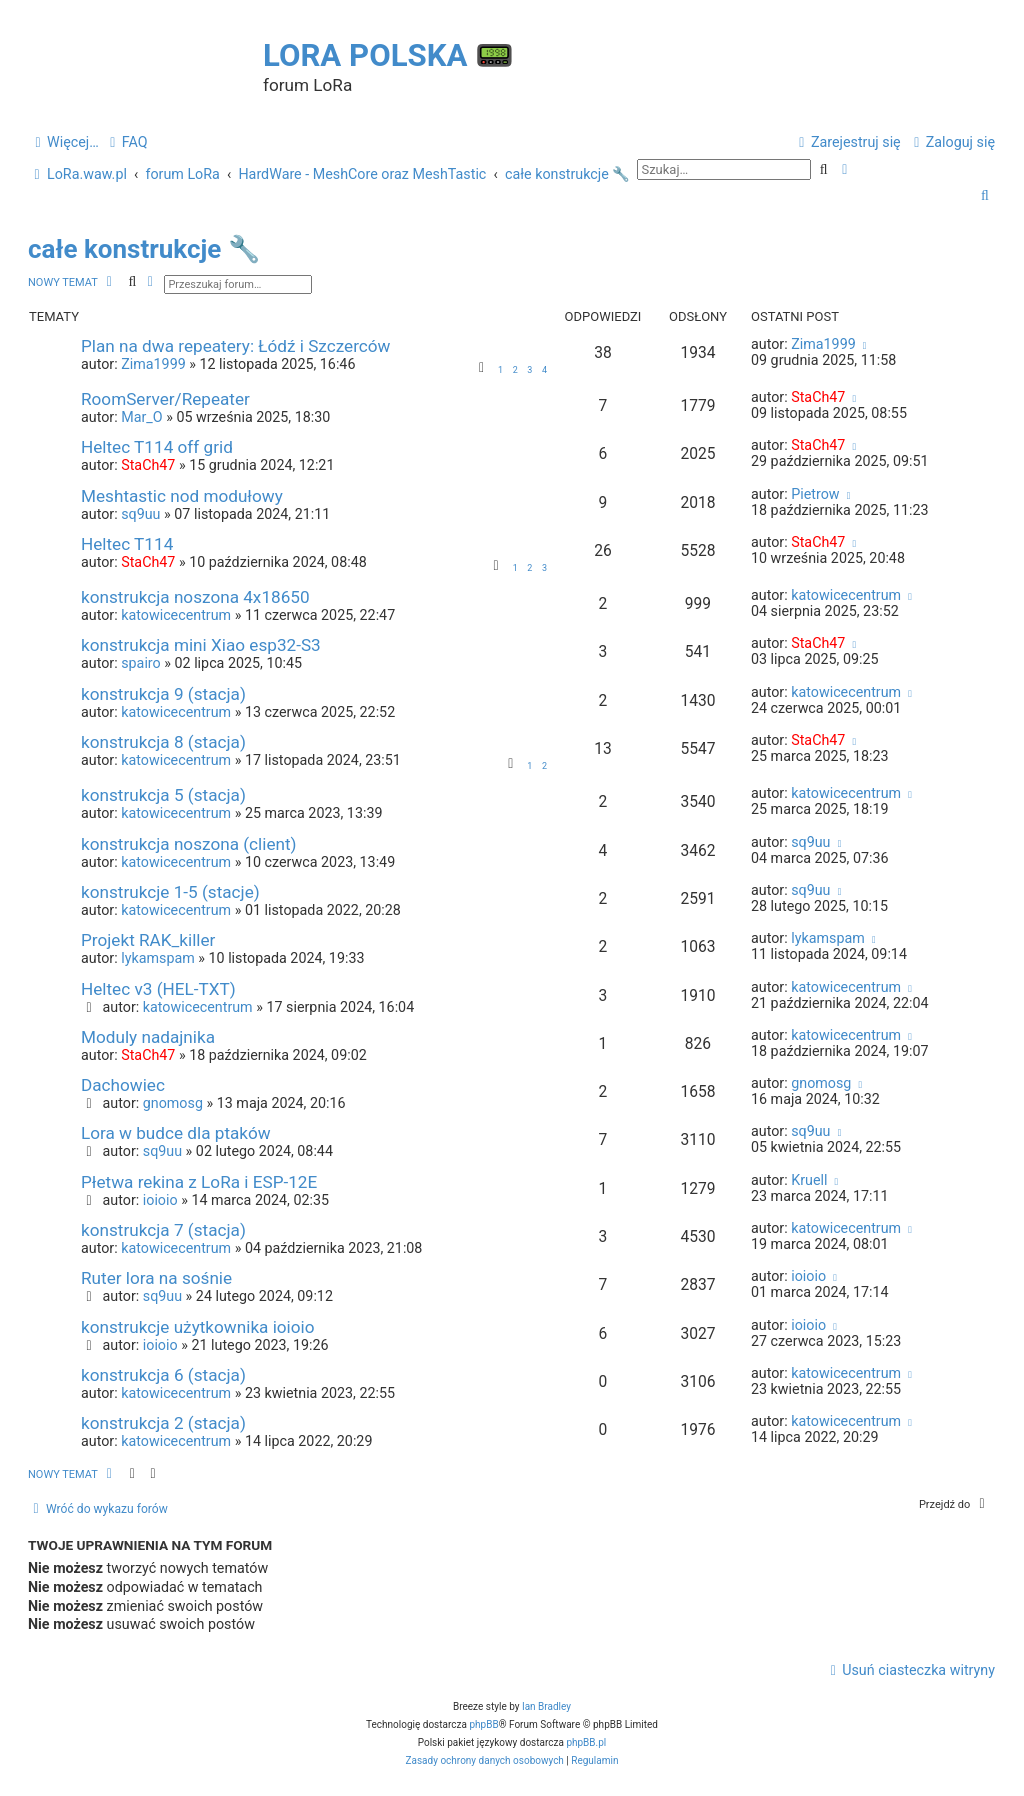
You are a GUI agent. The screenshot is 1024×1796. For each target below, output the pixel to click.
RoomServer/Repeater (165, 399)
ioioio (160, 1200)
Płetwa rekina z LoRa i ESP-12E (199, 1182)
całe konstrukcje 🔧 (144, 249)
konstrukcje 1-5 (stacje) (170, 892)
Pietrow (815, 494)
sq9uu (140, 514)
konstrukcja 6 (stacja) (163, 1375)
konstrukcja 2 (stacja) (163, 1423)
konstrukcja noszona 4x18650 (195, 597)
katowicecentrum (176, 615)
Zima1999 (153, 364)
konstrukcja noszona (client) (189, 844)
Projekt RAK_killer (148, 940)
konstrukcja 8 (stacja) (163, 742)
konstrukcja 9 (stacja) (163, 694)
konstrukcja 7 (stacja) (163, 1230)
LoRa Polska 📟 (388, 55)
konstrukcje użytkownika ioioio (198, 1327)
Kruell (809, 1180)
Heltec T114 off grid (157, 447)
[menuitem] (126, 142)
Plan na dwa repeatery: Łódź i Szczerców (236, 346)
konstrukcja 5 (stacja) (163, 795)
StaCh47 (818, 397)
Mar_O (141, 417)
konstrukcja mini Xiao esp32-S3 (201, 645)
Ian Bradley (546, 1706)
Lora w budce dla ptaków (176, 1133)
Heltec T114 (127, 544)
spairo (141, 663)
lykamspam (158, 958)
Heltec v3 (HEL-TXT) (158, 989)
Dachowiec (123, 1085)
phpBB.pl (586, 1742)
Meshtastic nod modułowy (182, 496)
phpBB (483, 1724)
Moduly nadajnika (148, 1037)
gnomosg (173, 1103)
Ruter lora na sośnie (156, 1278)
